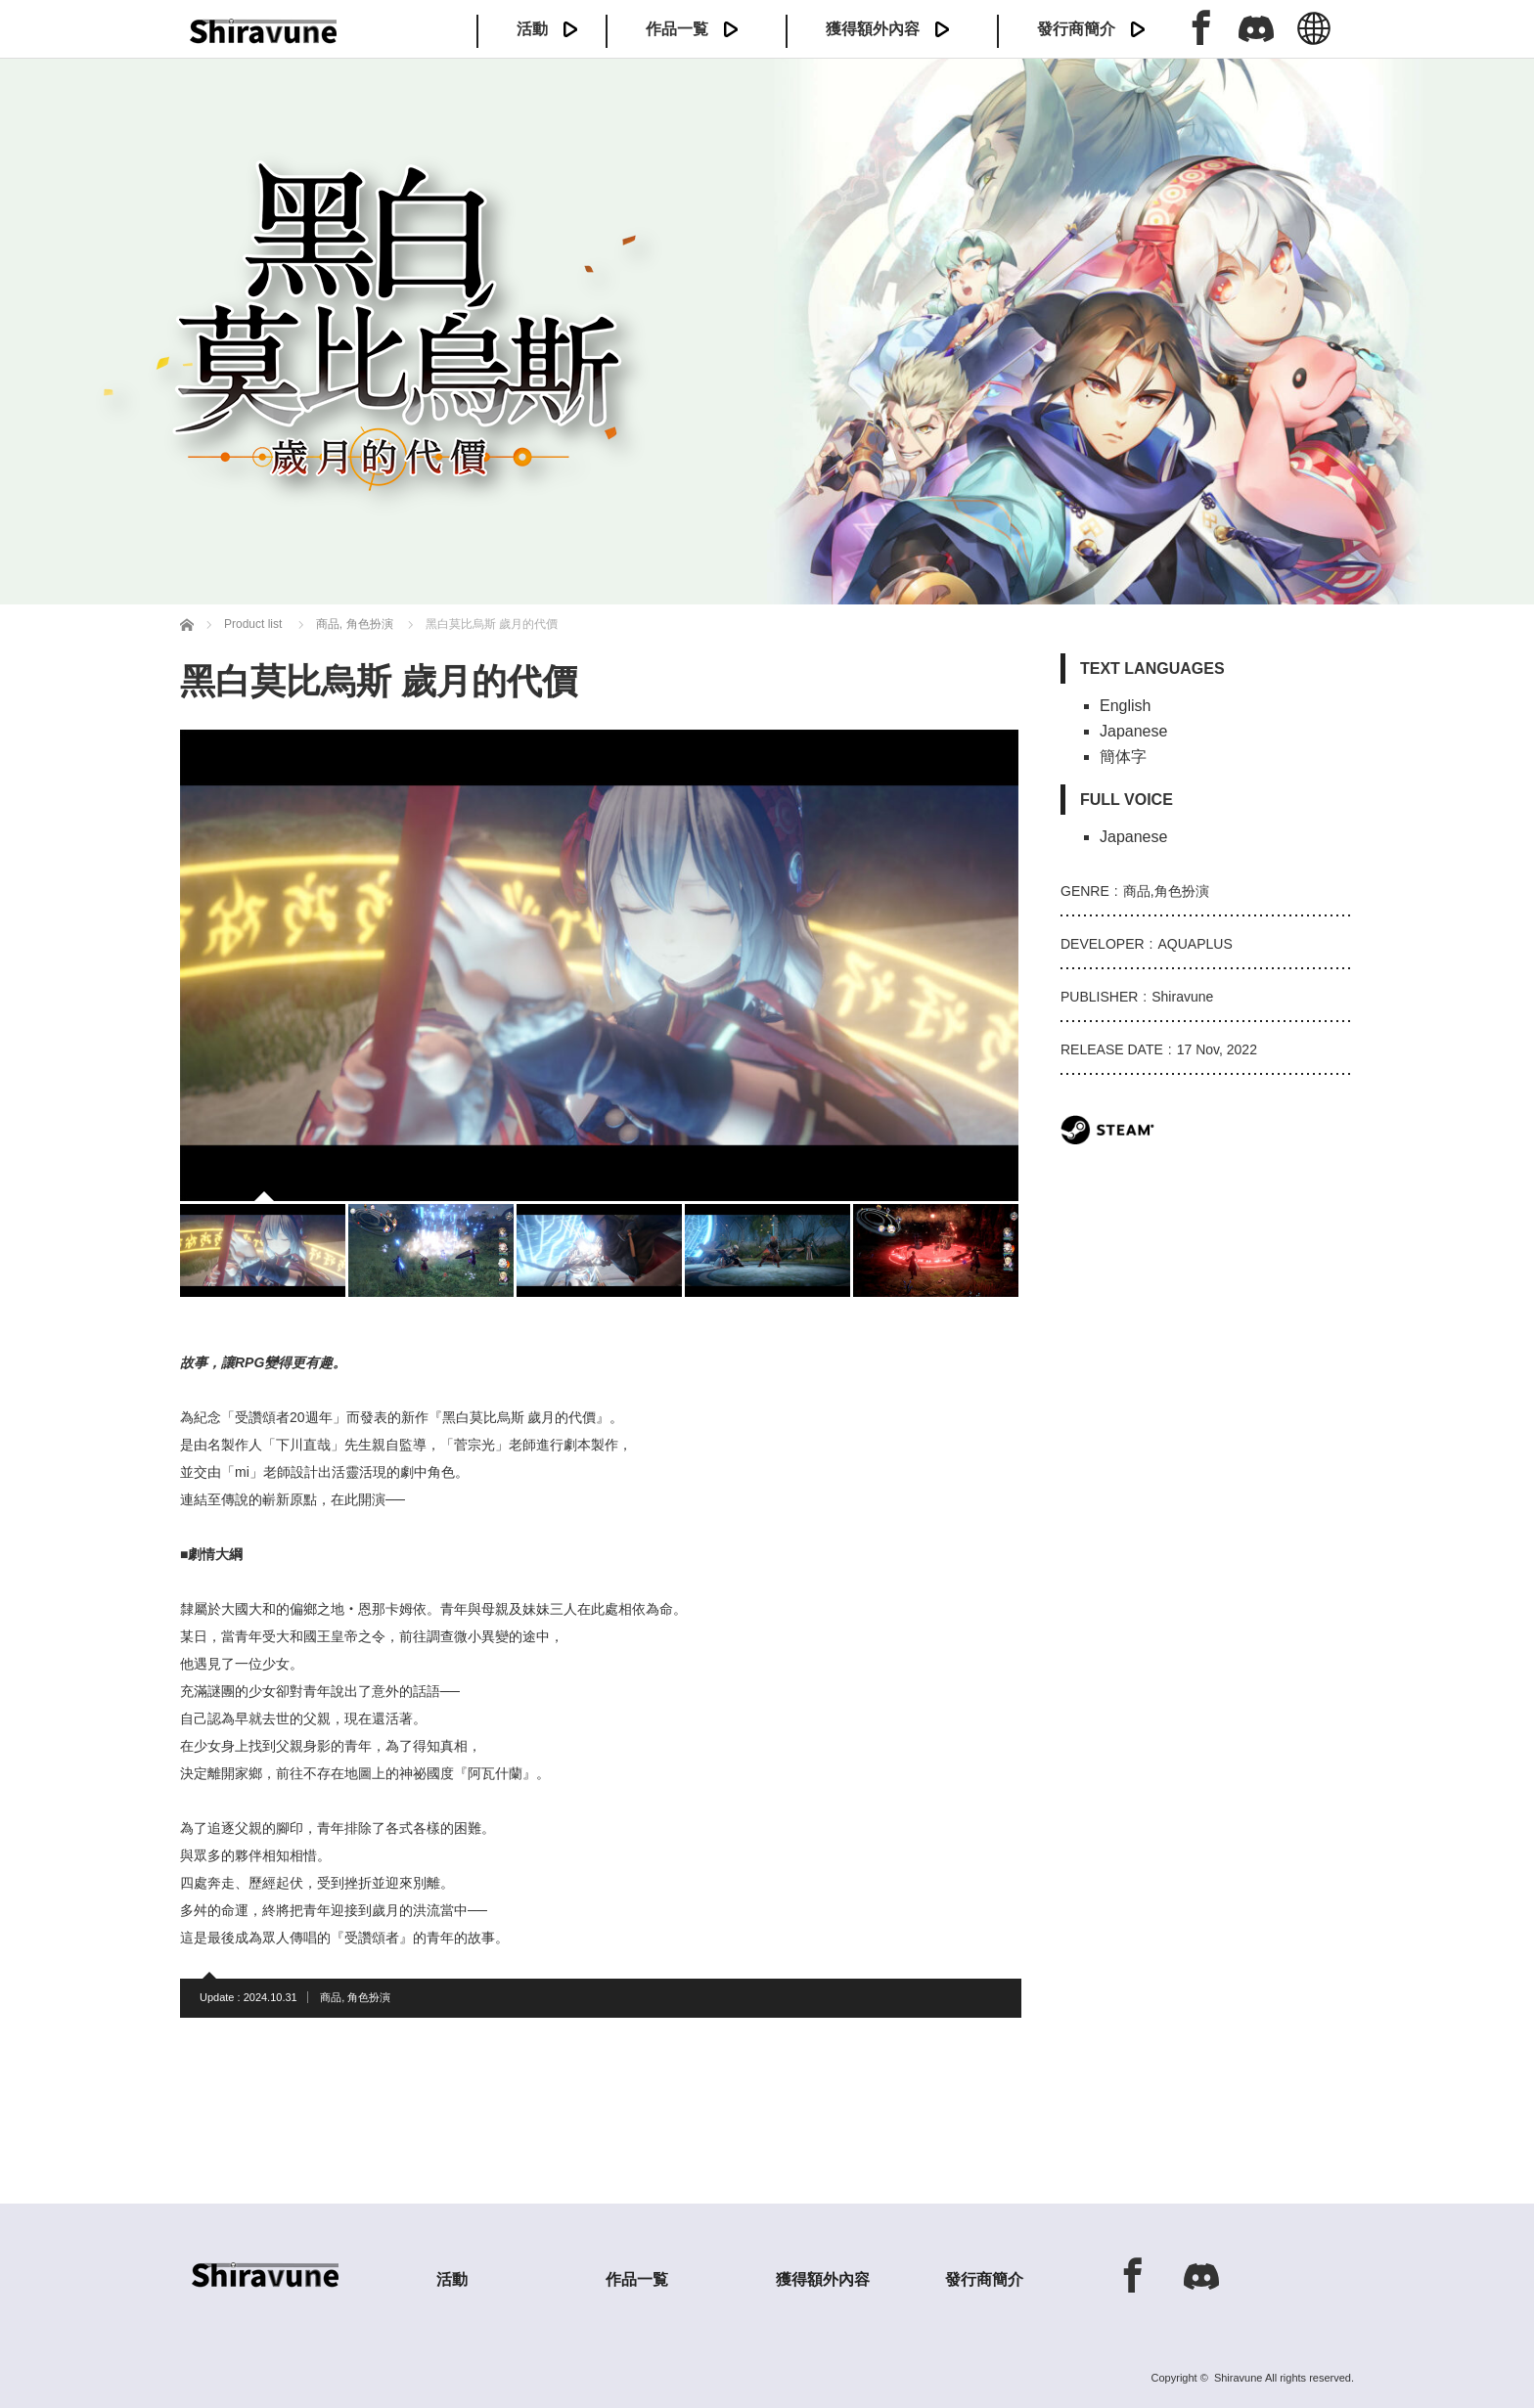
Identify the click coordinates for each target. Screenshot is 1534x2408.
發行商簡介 (1076, 29)
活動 (532, 29)
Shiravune (1238, 2378)
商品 (330, 1997)
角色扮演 (368, 1997)
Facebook (1201, 27)
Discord (1256, 27)
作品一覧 (677, 29)
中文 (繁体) (1313, 39)
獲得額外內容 (873, 29)
